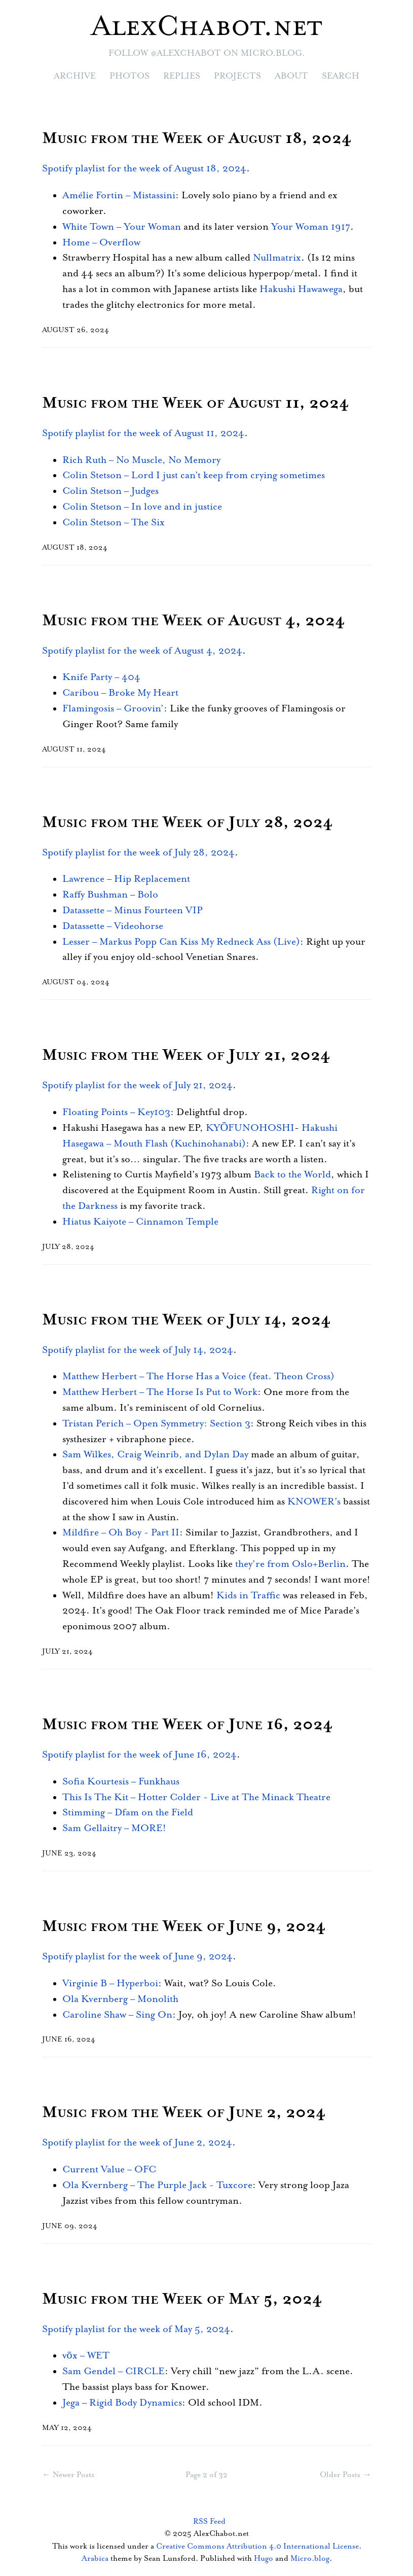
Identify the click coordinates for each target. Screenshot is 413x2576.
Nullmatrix (277, 258)
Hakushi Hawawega (301, 289)
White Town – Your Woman (121, 227)
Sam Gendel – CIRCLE (113, 2371)
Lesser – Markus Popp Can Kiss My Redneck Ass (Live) (181, 942)
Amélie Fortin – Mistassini (118, 195)
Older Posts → (345, 2475)
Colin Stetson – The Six (113, 522)
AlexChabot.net (206, 27)
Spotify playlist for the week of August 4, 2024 (142, 651)
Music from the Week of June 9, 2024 (184, 1927)
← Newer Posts (68, 2475)
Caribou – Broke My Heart (120, 693)
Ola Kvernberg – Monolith (120, 1999)
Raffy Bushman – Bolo (110, 895)
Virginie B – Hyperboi (110, 1983)
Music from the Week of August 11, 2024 (195, 403)
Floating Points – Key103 (116, 1112)
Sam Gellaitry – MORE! (114, 1828)
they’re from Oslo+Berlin (290, 1564)
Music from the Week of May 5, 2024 (182, 2299)
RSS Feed (209, 2521)
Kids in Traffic (248, 1595)
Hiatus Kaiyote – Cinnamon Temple (140, 1222)
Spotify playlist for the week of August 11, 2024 (143, 433)
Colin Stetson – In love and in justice (142, 507)
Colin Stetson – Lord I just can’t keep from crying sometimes (193, 475)
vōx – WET (85, 2356)
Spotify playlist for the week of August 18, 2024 (144, 168)
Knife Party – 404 (101, 677)
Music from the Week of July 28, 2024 (187, 823)
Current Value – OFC (109, 2169)
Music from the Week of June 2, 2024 (184, 2113)
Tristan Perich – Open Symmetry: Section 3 (156, 1423)
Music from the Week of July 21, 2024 (186, 1055)
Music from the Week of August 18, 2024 (197, 139)
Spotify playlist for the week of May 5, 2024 (136, 2329)
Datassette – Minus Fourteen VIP (132, 910)
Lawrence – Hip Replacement (126, 879)
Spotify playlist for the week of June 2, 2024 (137, 2143)
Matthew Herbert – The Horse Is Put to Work (159, 1392)
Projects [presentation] (237, 76)
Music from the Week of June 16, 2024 (187, 1725)
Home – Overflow (101, 242)
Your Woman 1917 (310, 227)
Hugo (263, 2558)
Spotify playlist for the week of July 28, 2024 (138, 852)
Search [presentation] (340, 76)
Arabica (95, 2558)
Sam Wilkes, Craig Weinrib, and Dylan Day (155, 1454)
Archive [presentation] (75, 76)
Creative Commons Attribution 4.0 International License (257, 2546)
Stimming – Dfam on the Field (127, 1812)
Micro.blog (309, 2558)
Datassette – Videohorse (112, 926)
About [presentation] (291, 76)
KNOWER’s (314, 1502)
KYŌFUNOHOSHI (250, 1128)
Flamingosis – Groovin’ (113, 708)
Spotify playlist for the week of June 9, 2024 (137, 1956)
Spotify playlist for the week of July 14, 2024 (137, 1350)
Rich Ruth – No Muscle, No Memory (141, 460)
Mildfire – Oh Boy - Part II (120, 1533)
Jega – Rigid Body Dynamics (122, 2403)
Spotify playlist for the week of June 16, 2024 (139, 1755)
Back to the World (292, 1174)
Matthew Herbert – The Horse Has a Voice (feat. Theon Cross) (198, 1376)
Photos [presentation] (129, 76)
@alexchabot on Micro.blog (226, 53)
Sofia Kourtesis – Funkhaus (120, 1781)
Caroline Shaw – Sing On (117, 2015)
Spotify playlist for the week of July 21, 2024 (137, 1085)
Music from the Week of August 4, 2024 (193, 621)
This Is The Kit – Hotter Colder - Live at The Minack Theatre (196, 1797)
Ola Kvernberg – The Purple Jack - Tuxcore (157, 2185)
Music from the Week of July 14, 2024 (186, 1320)
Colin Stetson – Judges (110, 491)
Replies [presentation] (181, 76)
